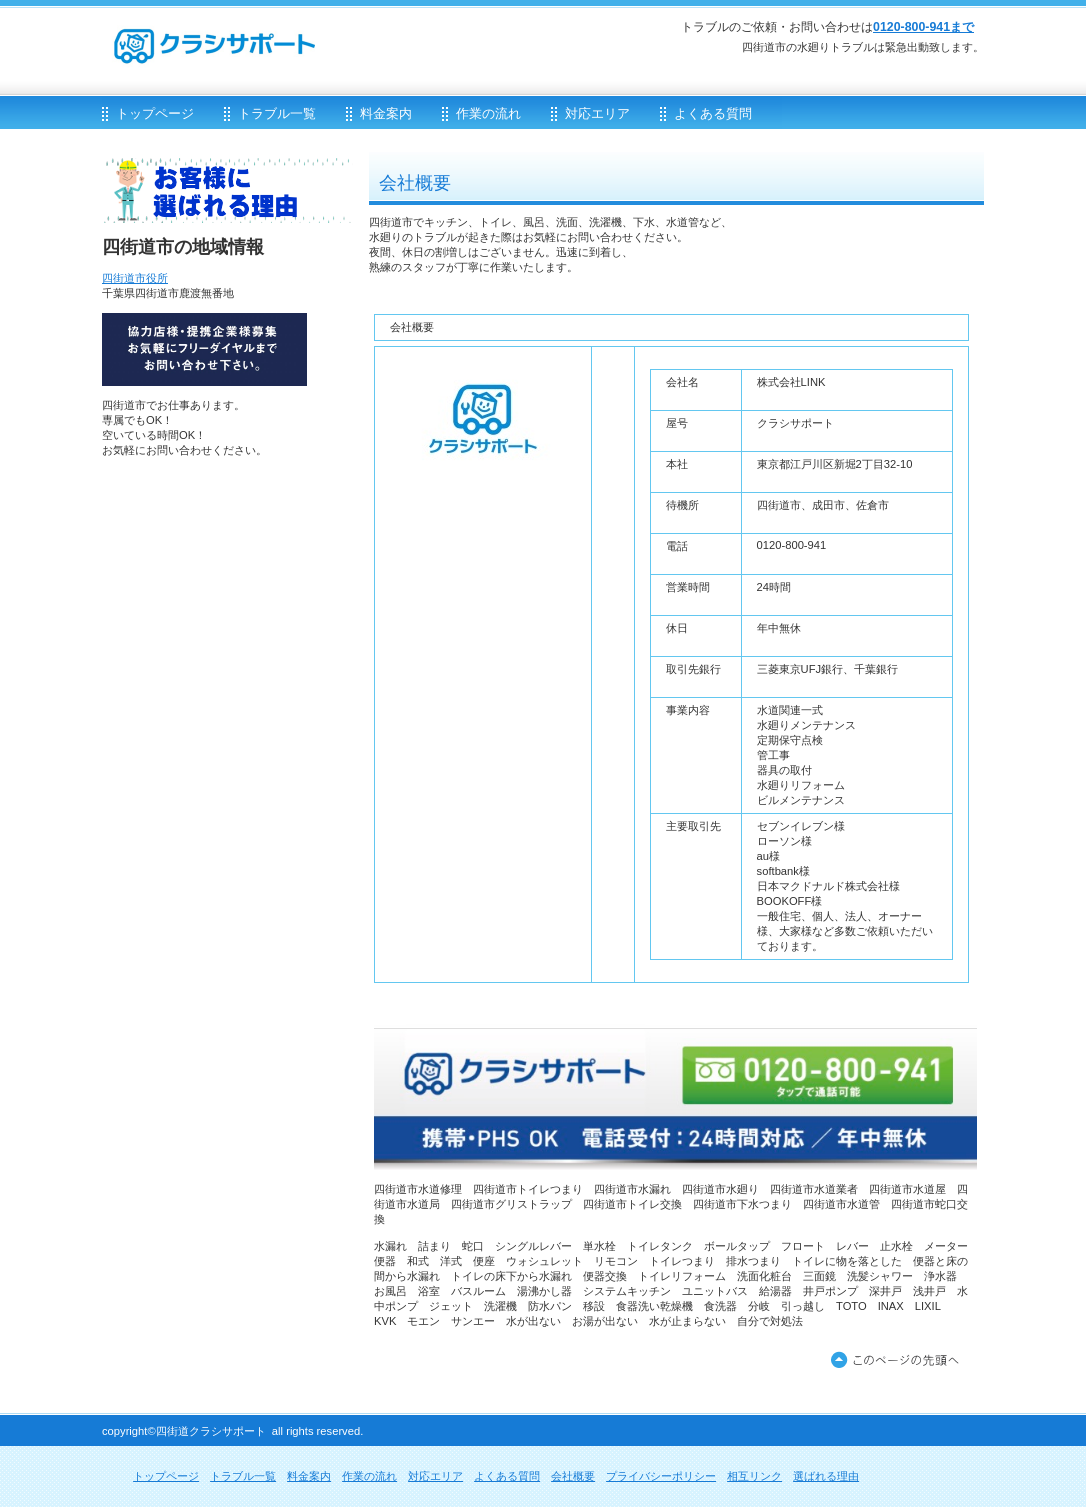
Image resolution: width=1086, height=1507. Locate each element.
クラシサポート (342, 36)
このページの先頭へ (899, 1361)
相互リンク (754, 1476)
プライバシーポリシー (661, 1476)
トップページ (166, 1476)
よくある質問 (507, 1476)
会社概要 (573, 1476)
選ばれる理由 (826, 1476)
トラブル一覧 (243, 1476)
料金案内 (309, 1476)
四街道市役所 (135, 278)
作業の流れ (369, 1476)
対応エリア (435, 1476)
